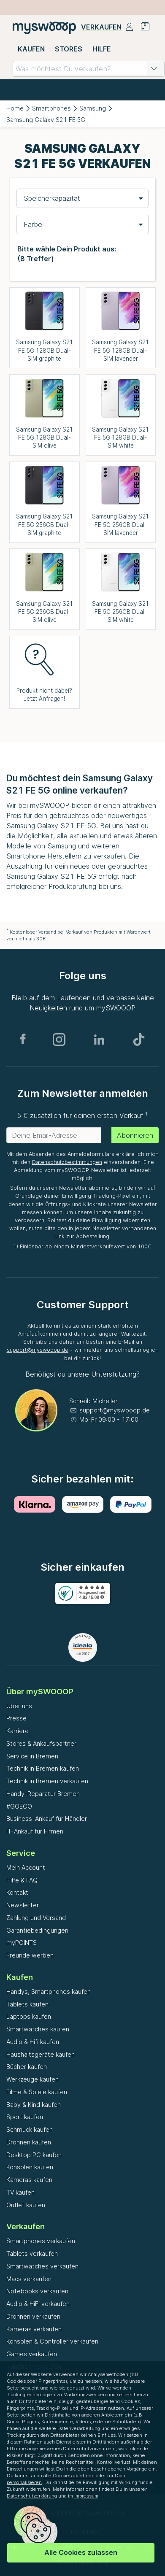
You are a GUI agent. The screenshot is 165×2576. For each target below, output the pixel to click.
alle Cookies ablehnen (69, 2476)
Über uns (19, 1705)
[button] (154, 69)
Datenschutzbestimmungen (67, 1162)
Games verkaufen (31, 2353)
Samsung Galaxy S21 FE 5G (45, 119)
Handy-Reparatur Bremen (43, 1793)
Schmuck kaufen (29, 2129)
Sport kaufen (24, 2116)
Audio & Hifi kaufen (32, 2041)
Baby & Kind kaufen (33, 2104)
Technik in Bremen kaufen (42, 1768)
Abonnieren (135, 1135)
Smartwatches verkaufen (42, 2266)
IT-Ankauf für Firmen (34, 1831)
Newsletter (22, 1905)
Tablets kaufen (27, 2004)
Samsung (92, 108)
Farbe (33, 224)
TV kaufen (20, 2192)
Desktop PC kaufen (34, 2154)
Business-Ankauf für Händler (46, 1818)
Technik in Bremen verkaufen (47, 1781)
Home (15, 108)
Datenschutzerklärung (32, 2496)
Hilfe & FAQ (22, 1880)
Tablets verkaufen (32, 2253)
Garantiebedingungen (37, 1930)
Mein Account (25, 1867)
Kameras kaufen (29, 2179)
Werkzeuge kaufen (32, 2079)
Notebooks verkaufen (37, 2291)
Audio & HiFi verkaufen (38, 2303)
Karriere (17, 1730)
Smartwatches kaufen (37, 2029)
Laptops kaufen (28, 2016)
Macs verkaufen (28, 2278)
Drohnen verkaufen (33, 2316)
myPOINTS (21, 1942)
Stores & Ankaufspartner (41, 1743)
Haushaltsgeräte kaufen (40, 2054)
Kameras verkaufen (34, 2329)
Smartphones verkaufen (40, 2240)
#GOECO (19, 1806)
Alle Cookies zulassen (80, 2552)
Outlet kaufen (25, 2205)
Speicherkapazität (52, 198)
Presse (16, 1718)
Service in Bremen (32, 1756)
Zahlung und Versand (36, 1917)
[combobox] (88, 68)
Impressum (86, 2496)
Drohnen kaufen (28, 2142)
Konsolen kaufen (29, 2167)
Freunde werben (30, 1955)
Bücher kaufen (26, 2066)
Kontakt (17, 1892)
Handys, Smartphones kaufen (48, 1991)
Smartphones (51, 108)
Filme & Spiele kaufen (36, 2091)
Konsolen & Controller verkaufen (52, 2341)
